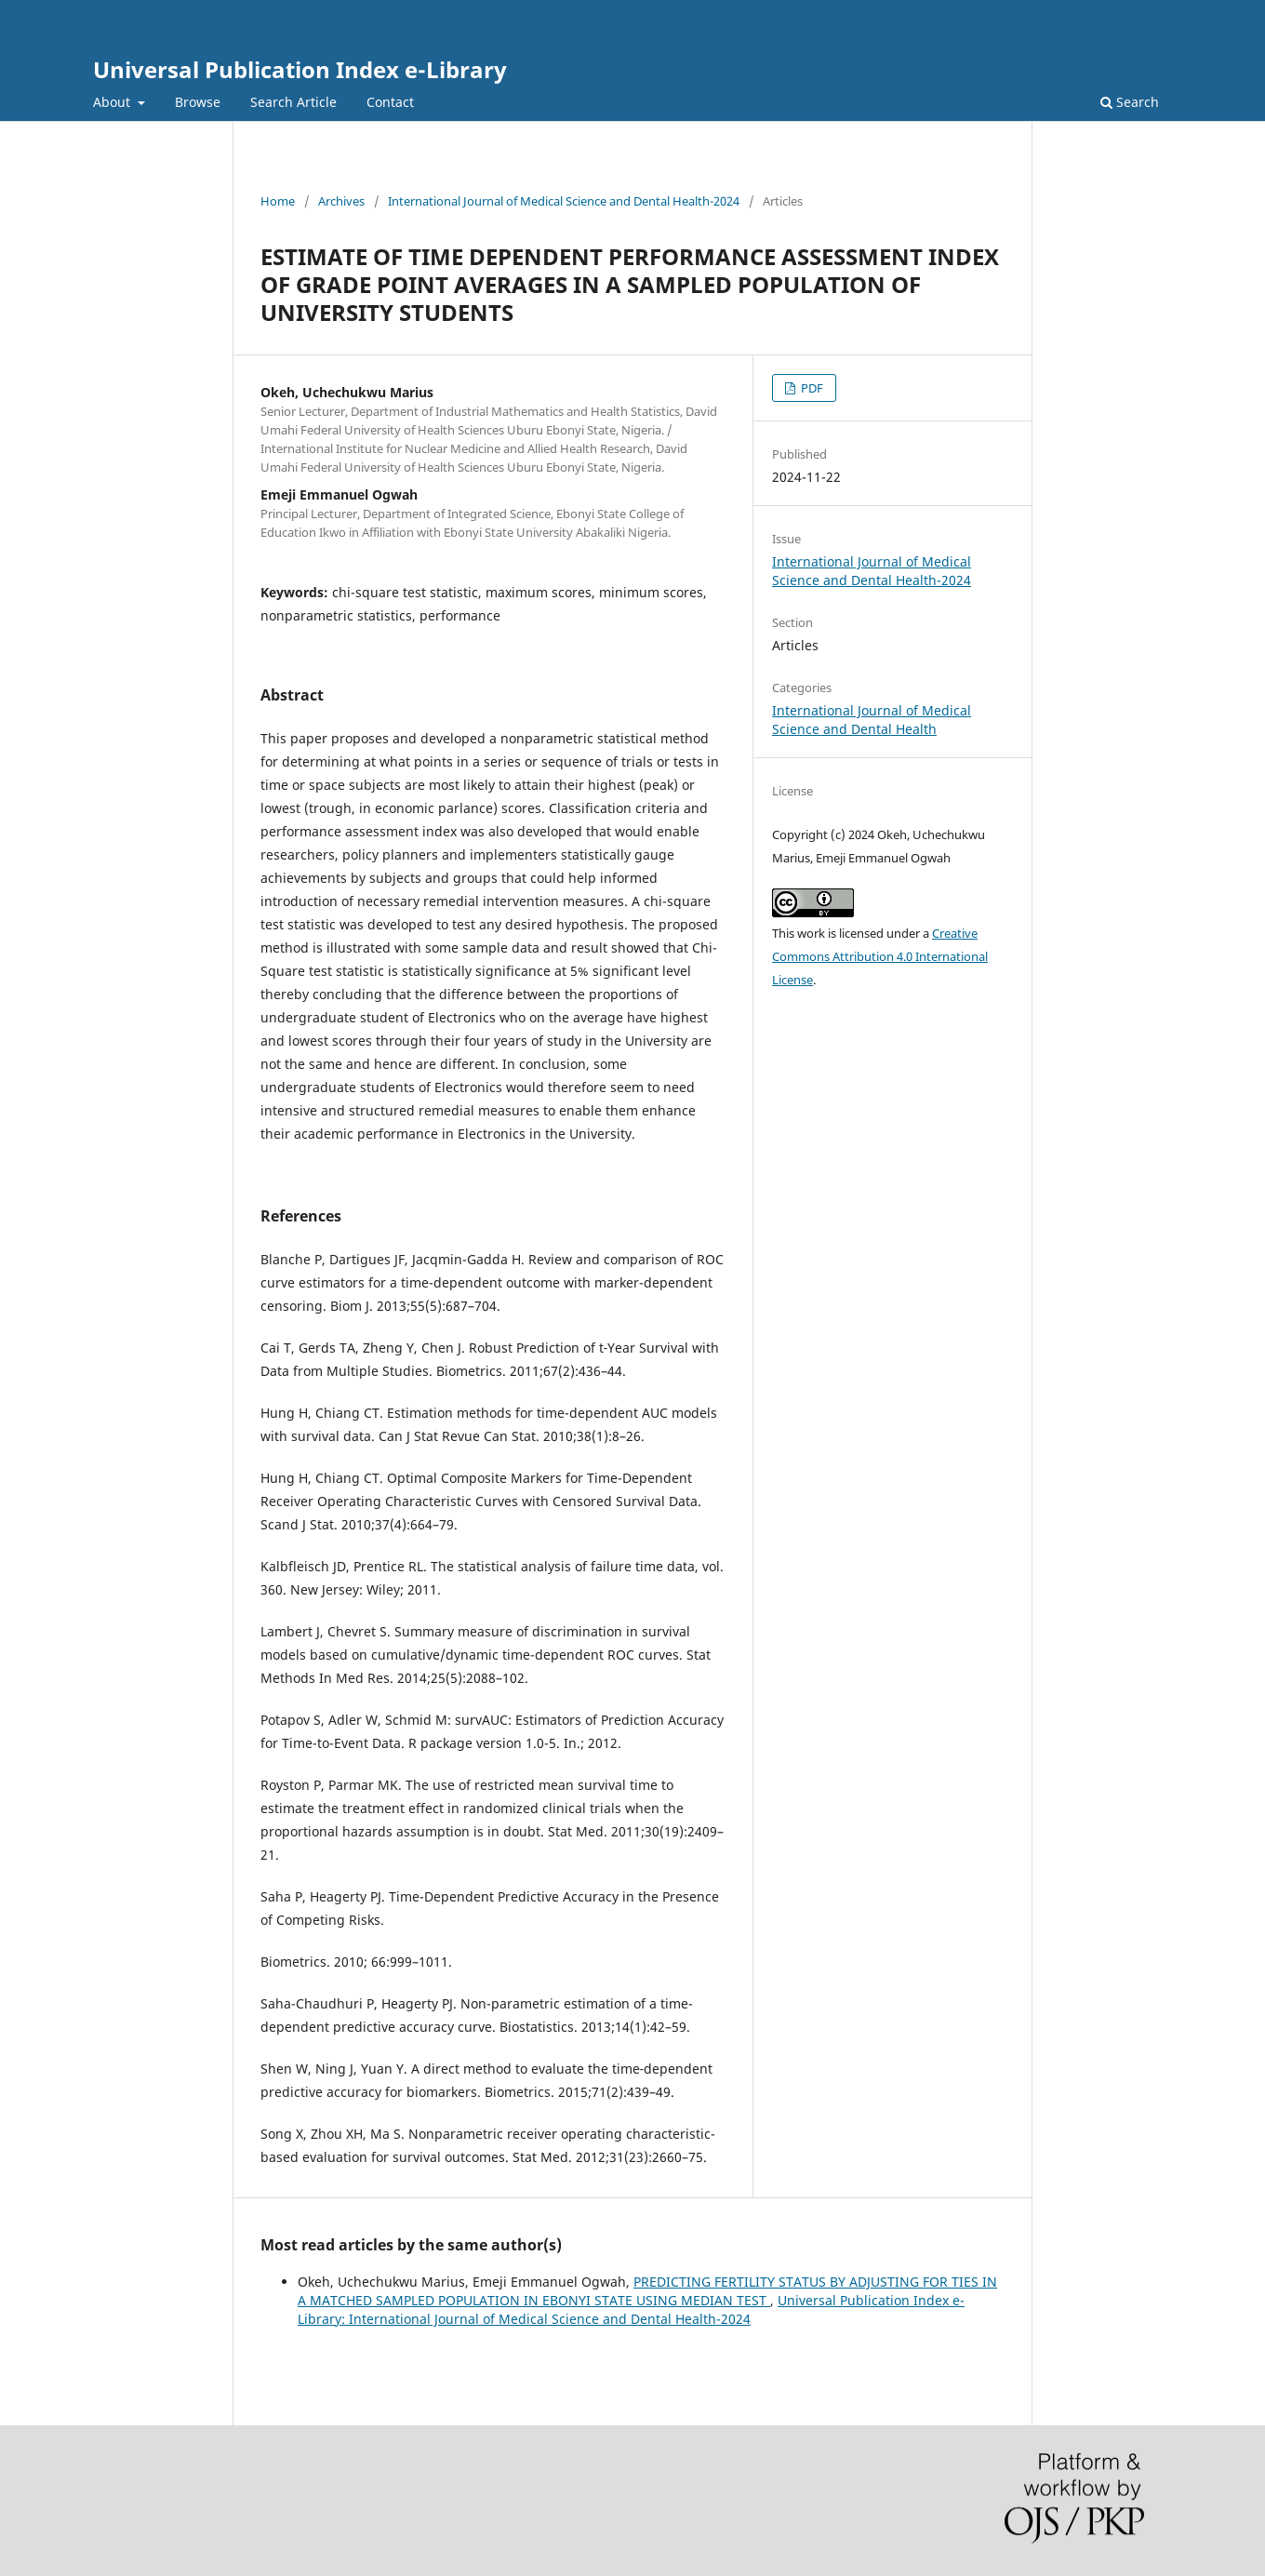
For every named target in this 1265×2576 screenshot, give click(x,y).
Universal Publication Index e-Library (300, 69)
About (113, 102)
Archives (341, 201)
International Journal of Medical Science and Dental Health (871, 719)
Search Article (293, 102)
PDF (810, 388)
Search (1129, 102)
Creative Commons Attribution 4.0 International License (880, 956)
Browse (197, 102)
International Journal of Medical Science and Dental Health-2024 (563, 201)
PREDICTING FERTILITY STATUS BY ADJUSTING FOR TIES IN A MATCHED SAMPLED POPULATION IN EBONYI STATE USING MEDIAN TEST (647, 2291)
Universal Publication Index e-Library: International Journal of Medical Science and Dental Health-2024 (631, 2309)
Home (277, 201)
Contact (390, 102)
